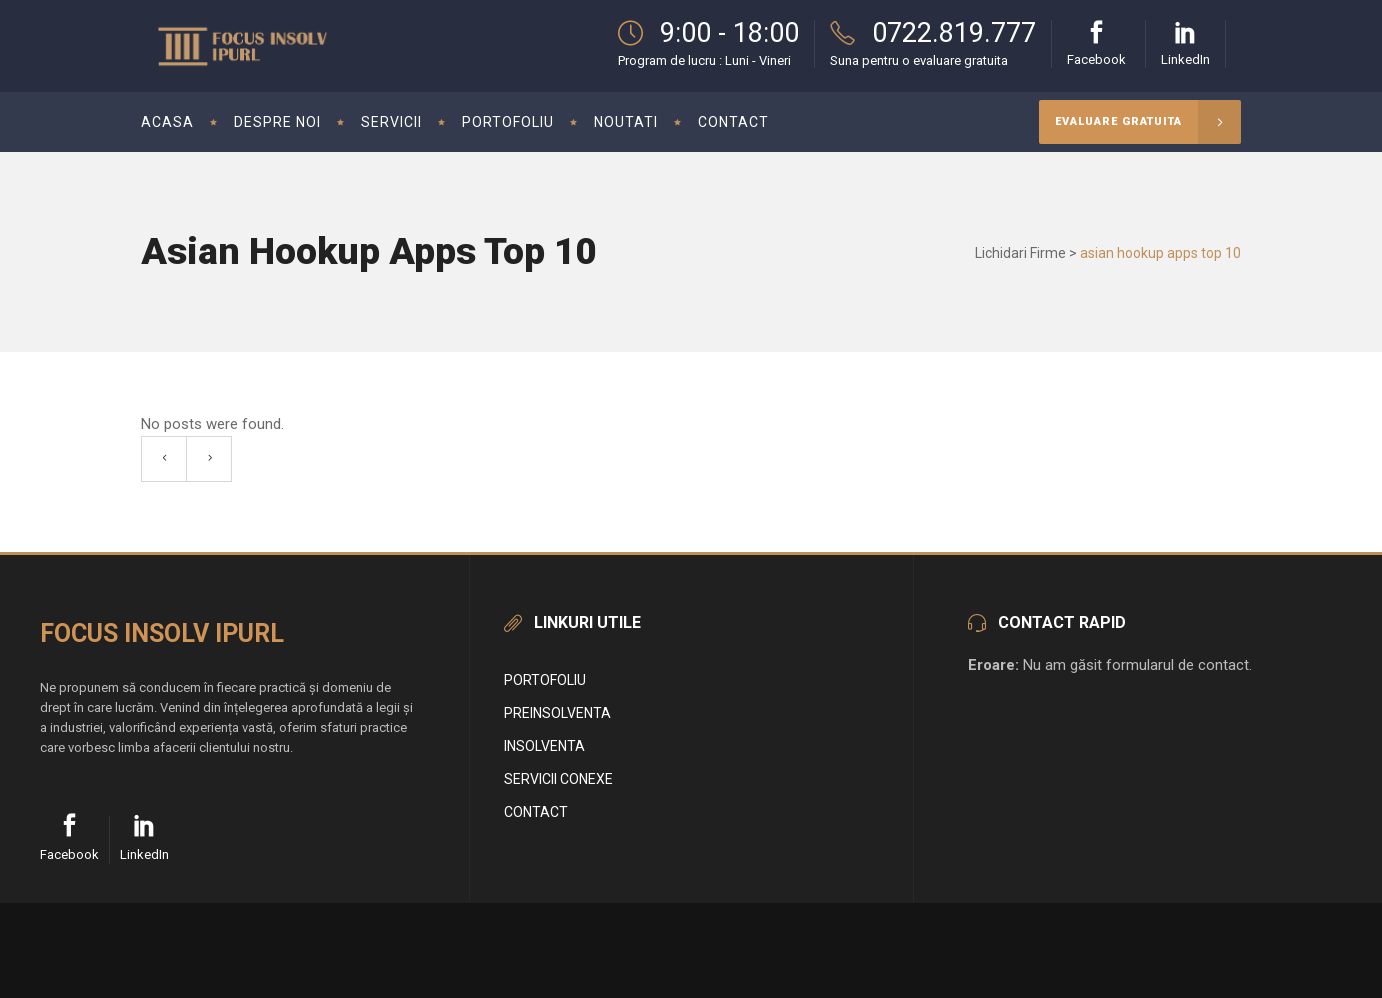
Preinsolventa (557, 713)
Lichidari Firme (1020, 253)
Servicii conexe (558, 779)
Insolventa (544, 746)
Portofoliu (545, 680)
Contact (536, 812)
